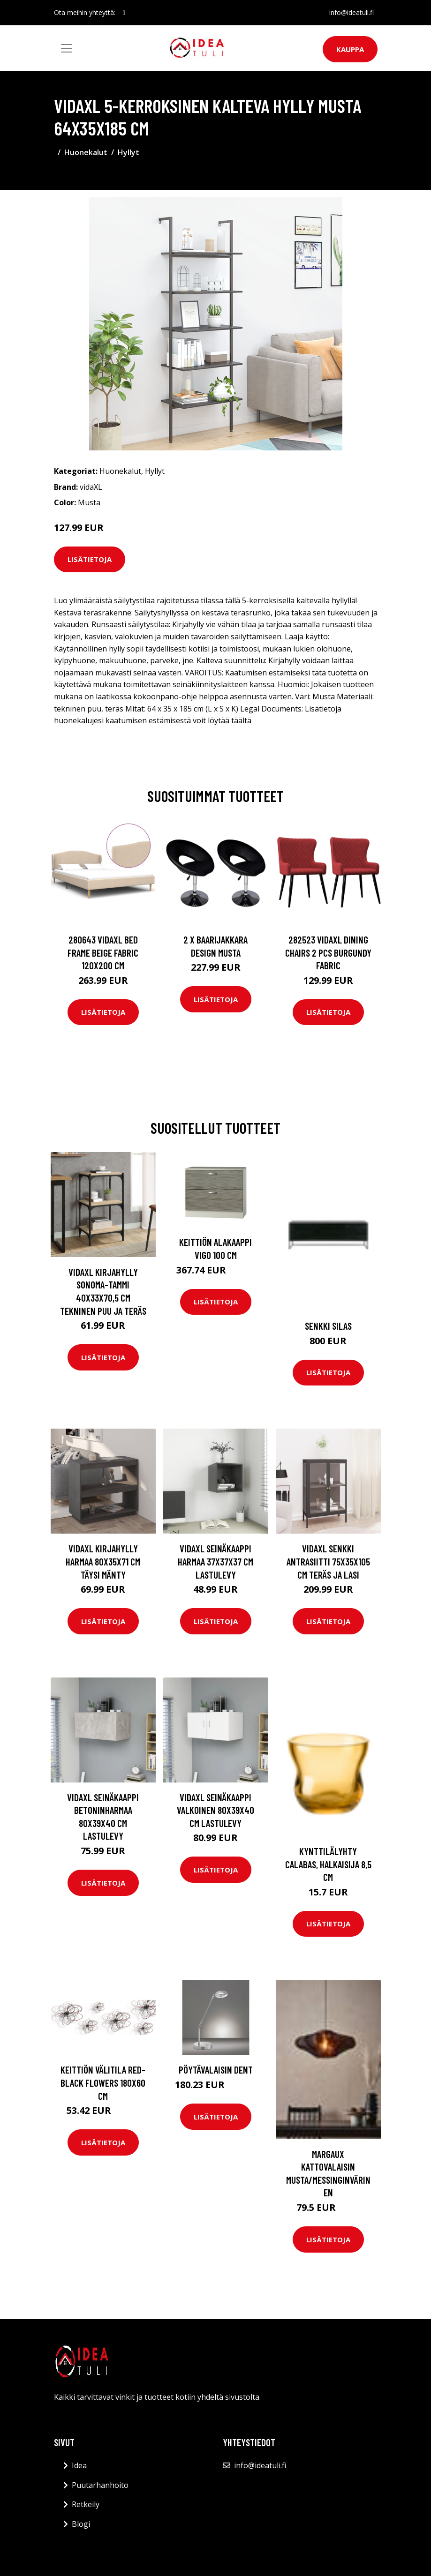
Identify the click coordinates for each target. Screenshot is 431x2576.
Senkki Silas (328, 1326)
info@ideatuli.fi (351, 12)
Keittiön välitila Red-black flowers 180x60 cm (102, 2082)
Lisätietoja (90, 559)
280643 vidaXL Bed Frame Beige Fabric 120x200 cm (103, 952)
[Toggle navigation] (66, 48)
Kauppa (350, 49)
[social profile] (124, 13)
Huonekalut (85, 152)
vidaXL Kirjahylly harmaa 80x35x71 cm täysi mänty (103, 1561)
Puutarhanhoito (100, 2485)
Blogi (81, 2524)
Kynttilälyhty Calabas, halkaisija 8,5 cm (328, 1864)
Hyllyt (128, 152)
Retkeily (85, 2504)
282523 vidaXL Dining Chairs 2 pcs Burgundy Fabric (328, 952)
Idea (79, 2465)
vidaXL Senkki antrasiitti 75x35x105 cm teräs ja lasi (328, 1561)
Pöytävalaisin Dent (216, 2069)
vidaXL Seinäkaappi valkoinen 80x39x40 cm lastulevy (215, 1810)
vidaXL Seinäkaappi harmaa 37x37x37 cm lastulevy (215, 1561)
